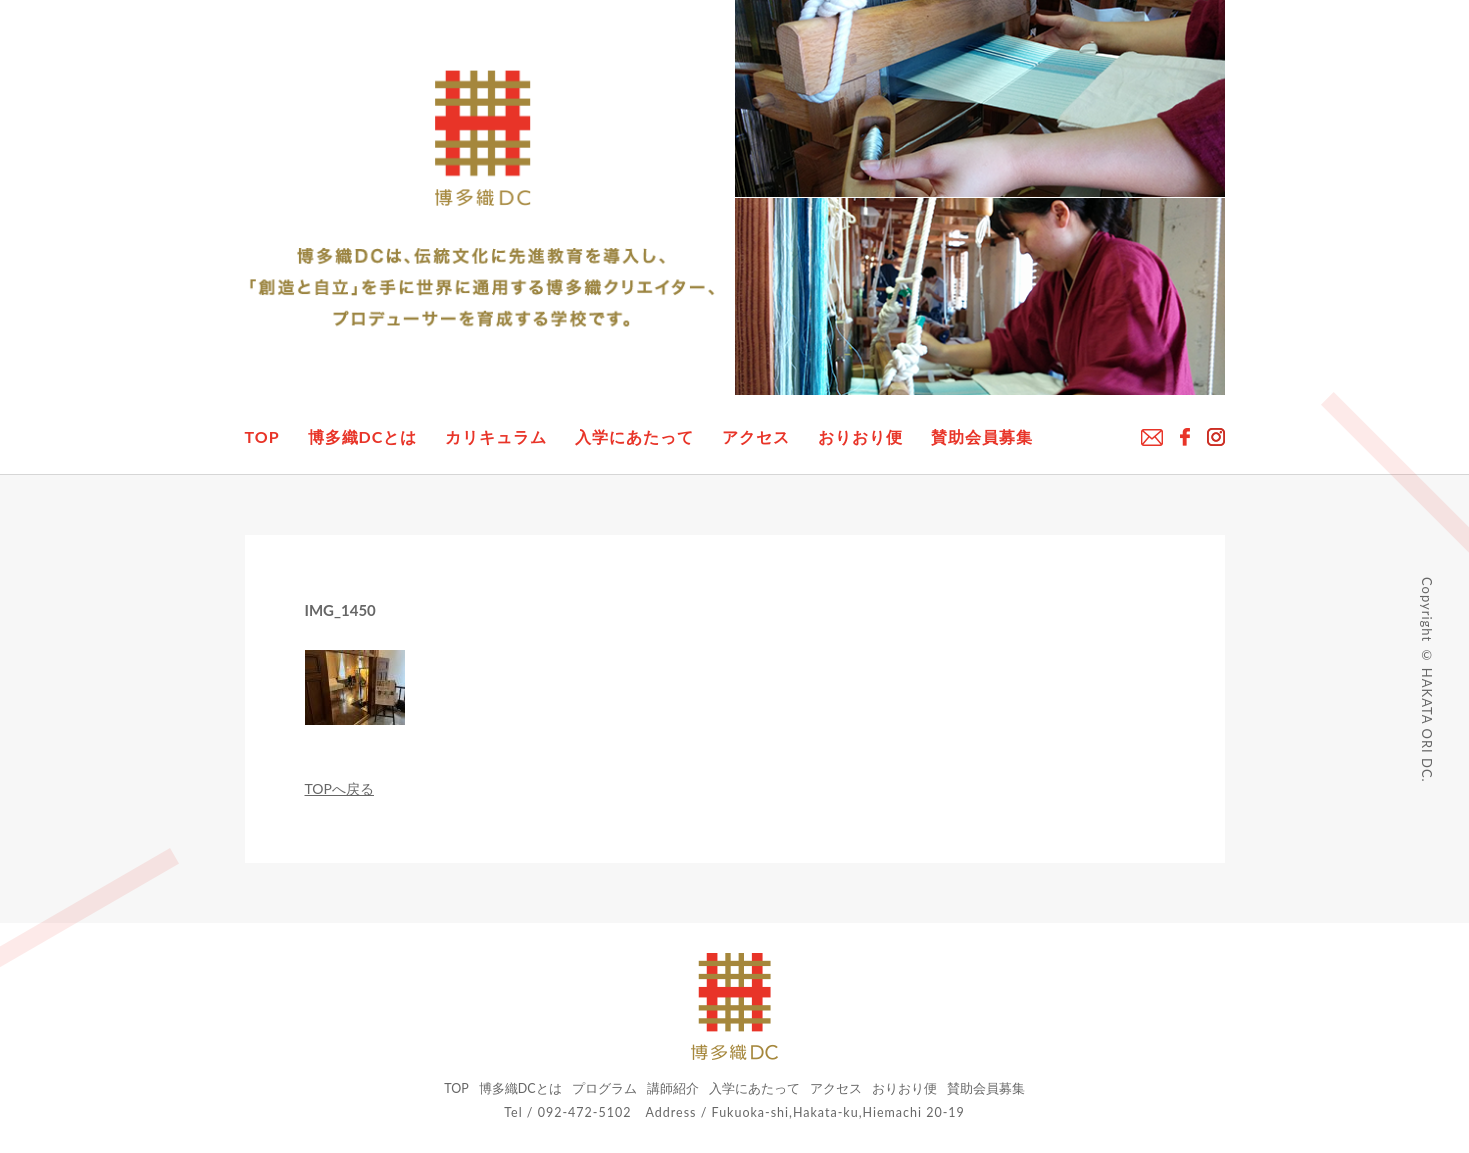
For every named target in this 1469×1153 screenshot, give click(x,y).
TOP (262, 436)
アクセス (756, 436)
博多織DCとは (363, 436)
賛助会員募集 (982, 436)
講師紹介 (673, 1088)
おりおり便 (860, 436)
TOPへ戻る (339, 788)
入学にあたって (634, 436)
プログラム (604, 1088)
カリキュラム (496, 436)
